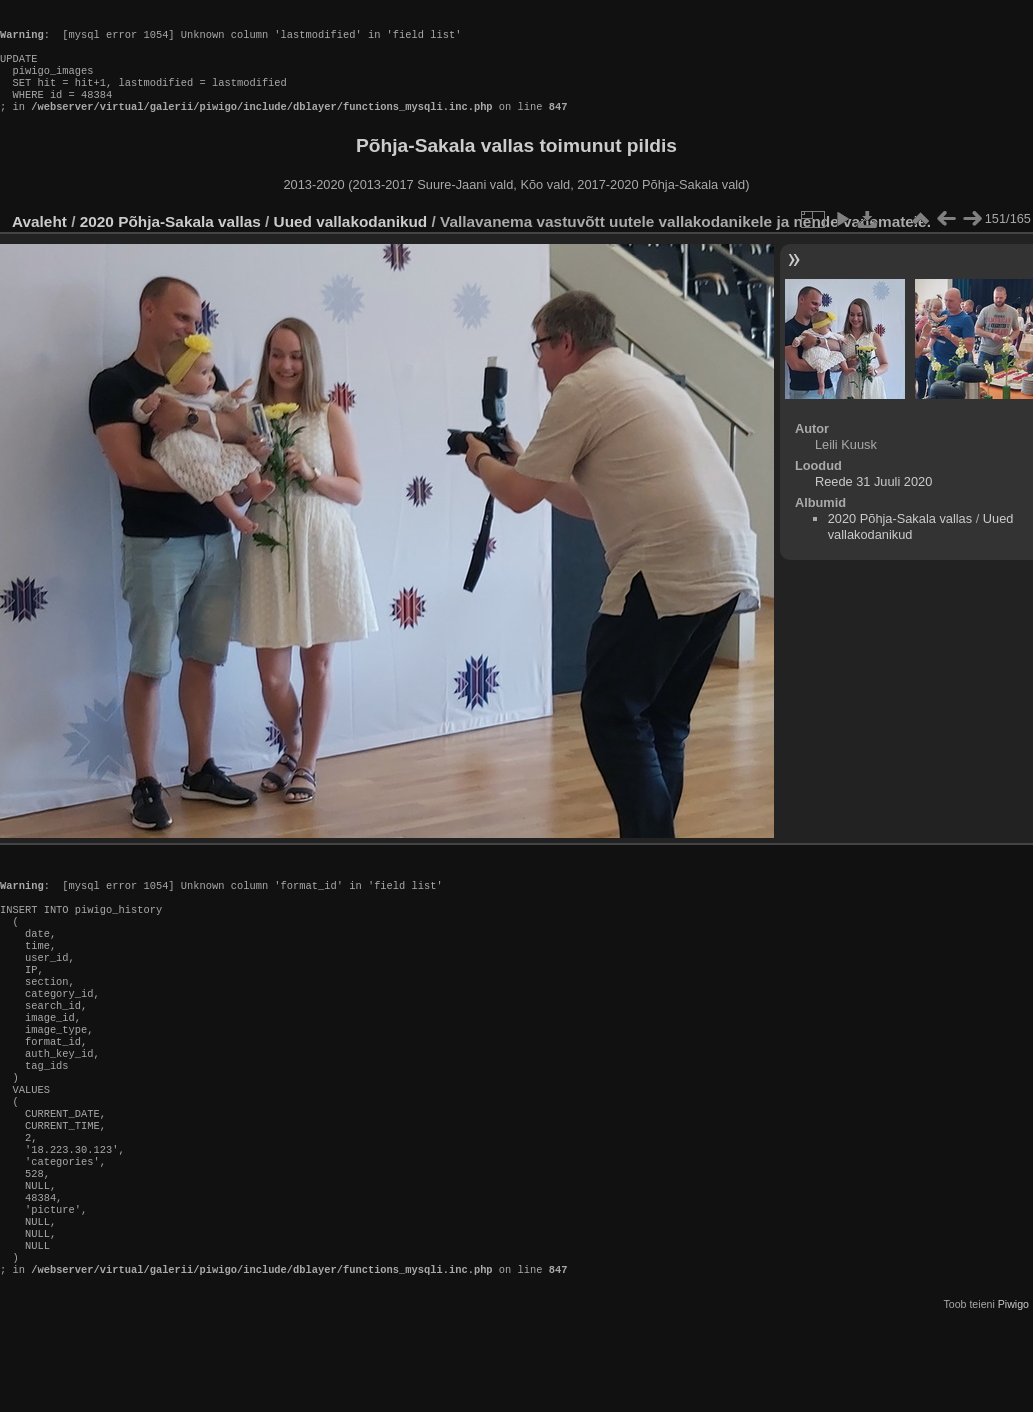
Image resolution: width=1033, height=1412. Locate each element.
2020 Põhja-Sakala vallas (170, 241)
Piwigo (1013, 1396)
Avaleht (39, 241)
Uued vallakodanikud (351, 241)
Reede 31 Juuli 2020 (873, 501)
